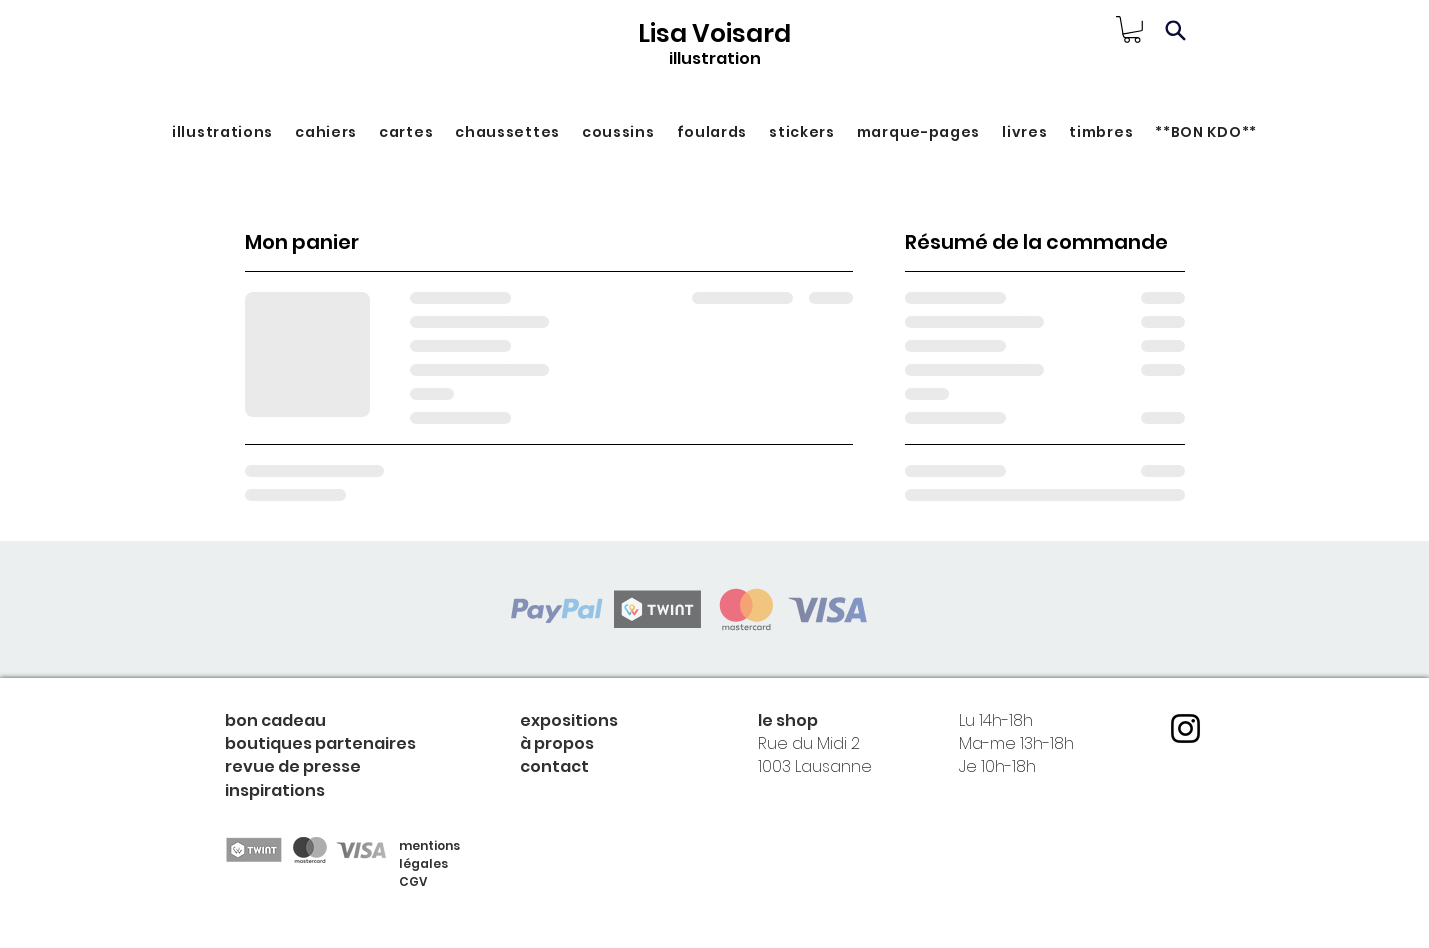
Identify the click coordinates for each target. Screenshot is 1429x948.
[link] (1132, 29)
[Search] (1176, 30)
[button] (222, 132)
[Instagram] (1185, 728)
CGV (413, 881)
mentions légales (429, 854)
